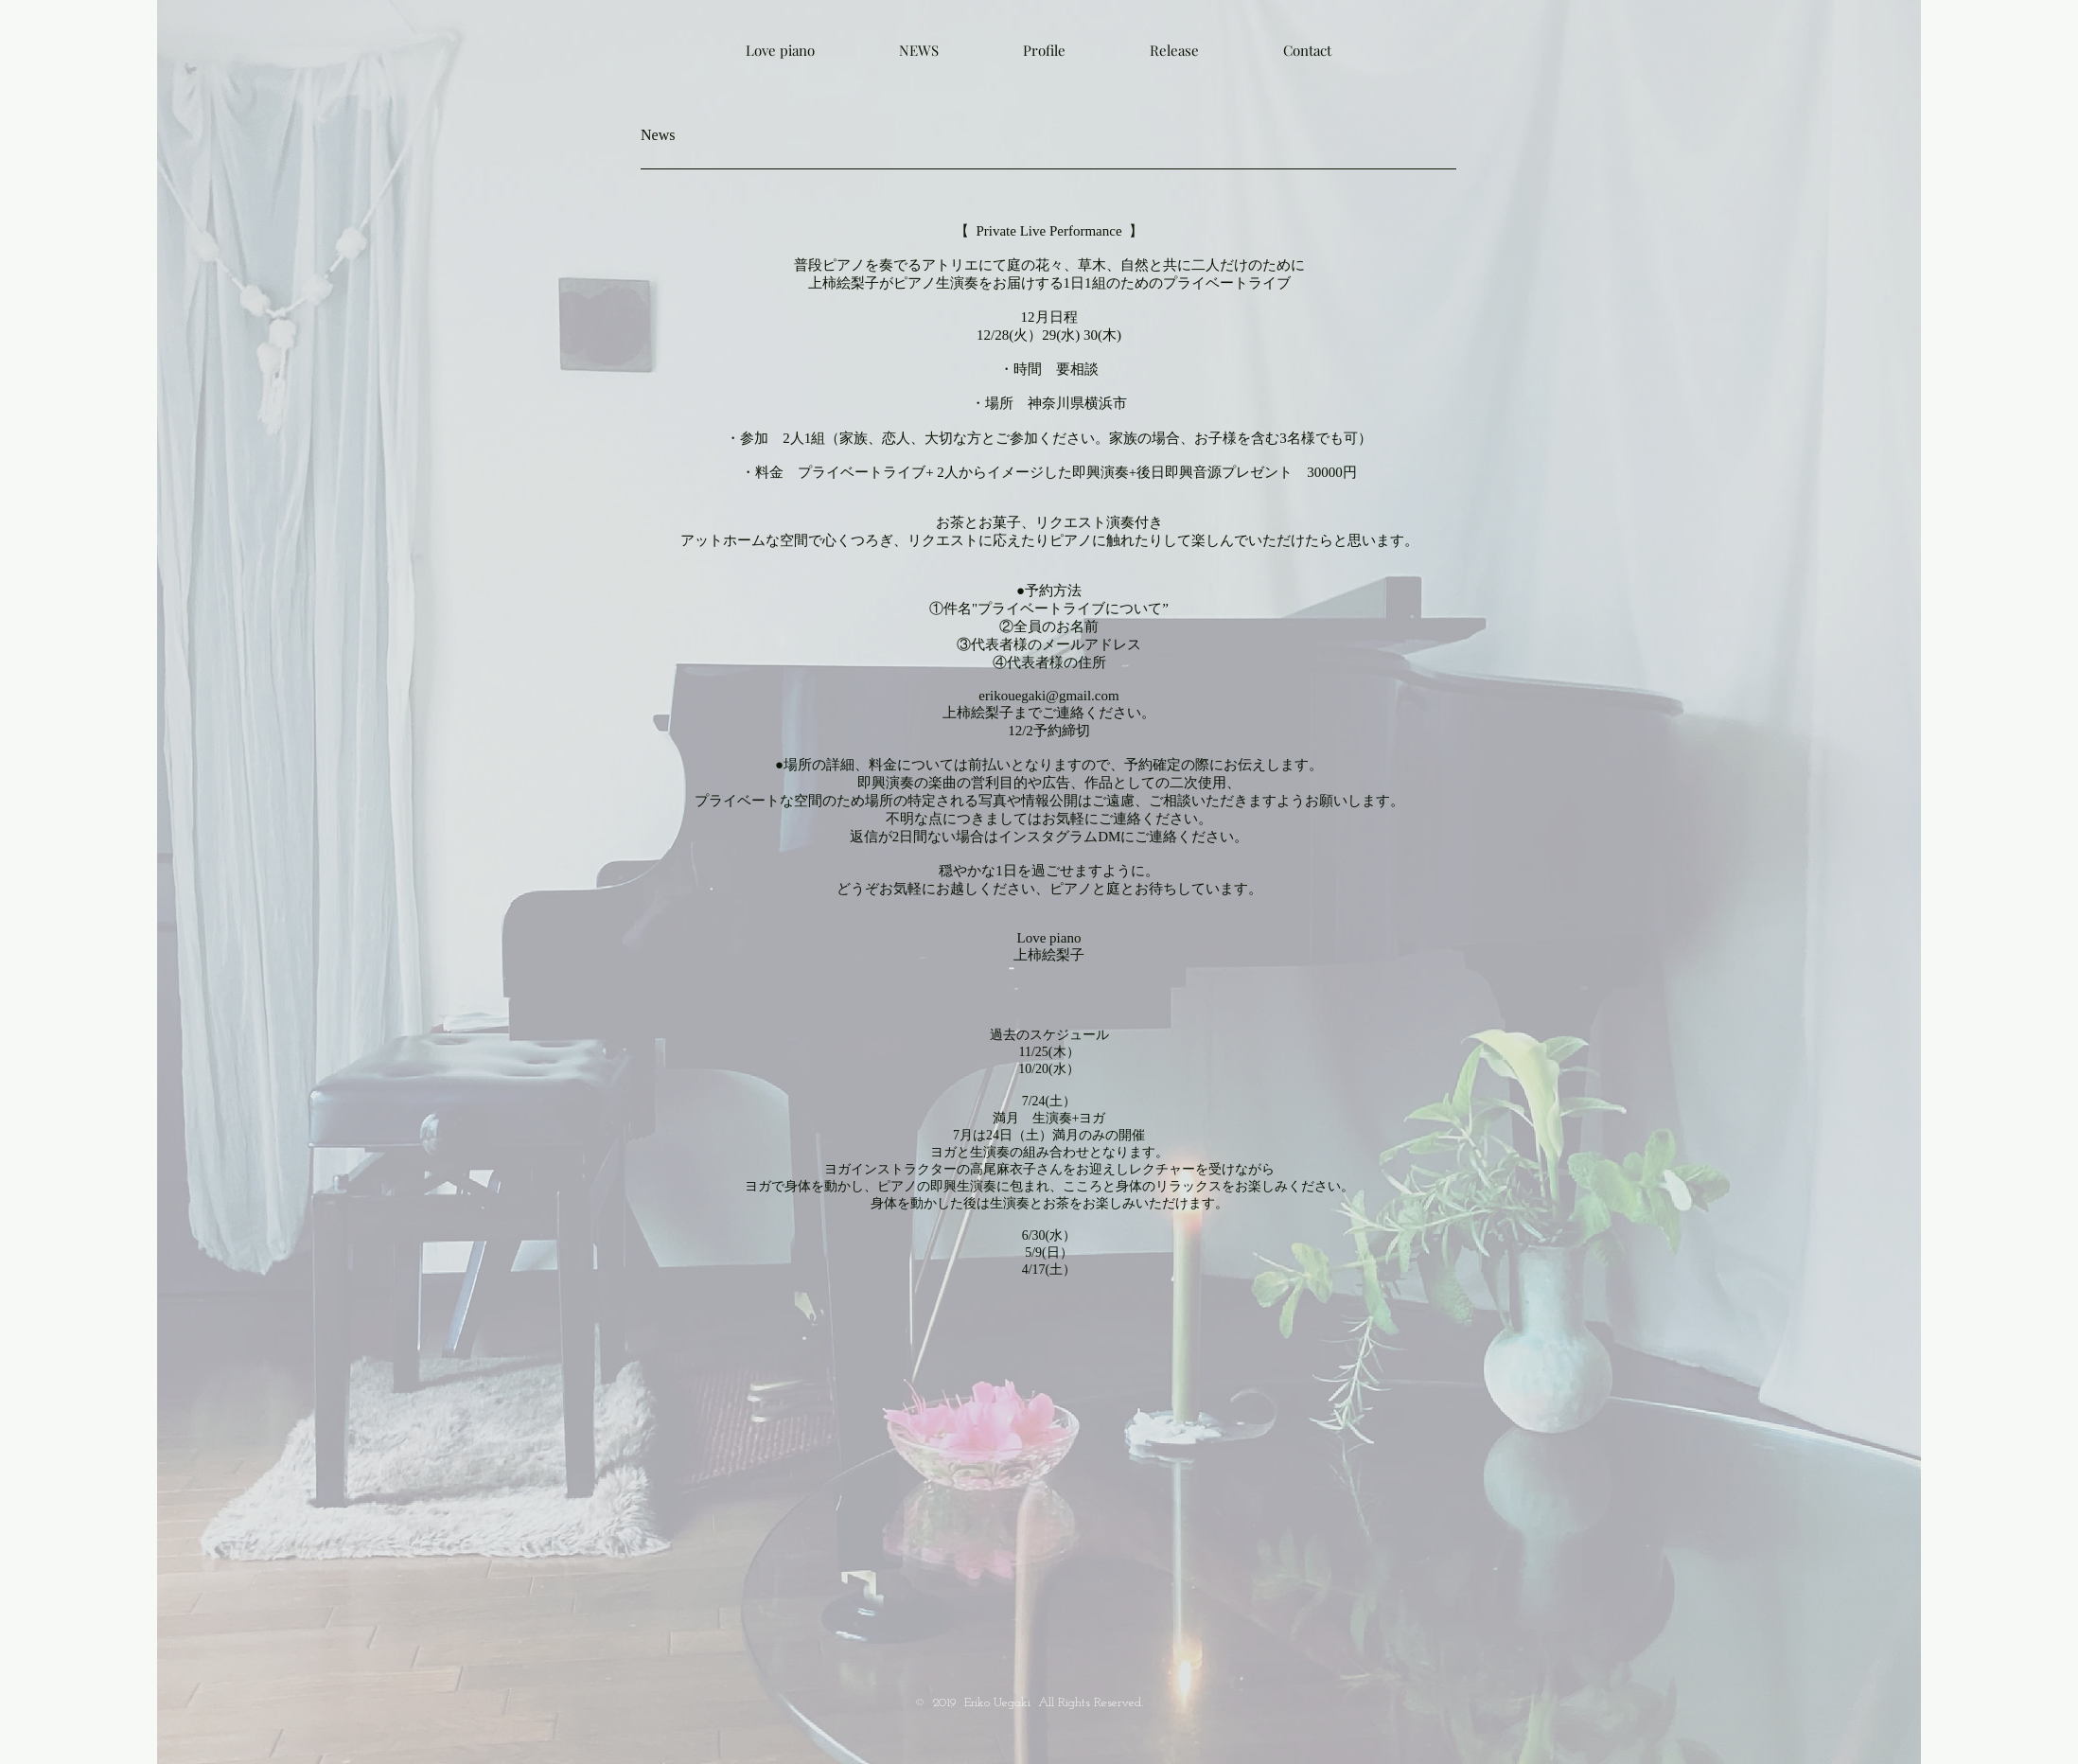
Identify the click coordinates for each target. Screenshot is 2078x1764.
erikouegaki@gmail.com (1048, 695)
